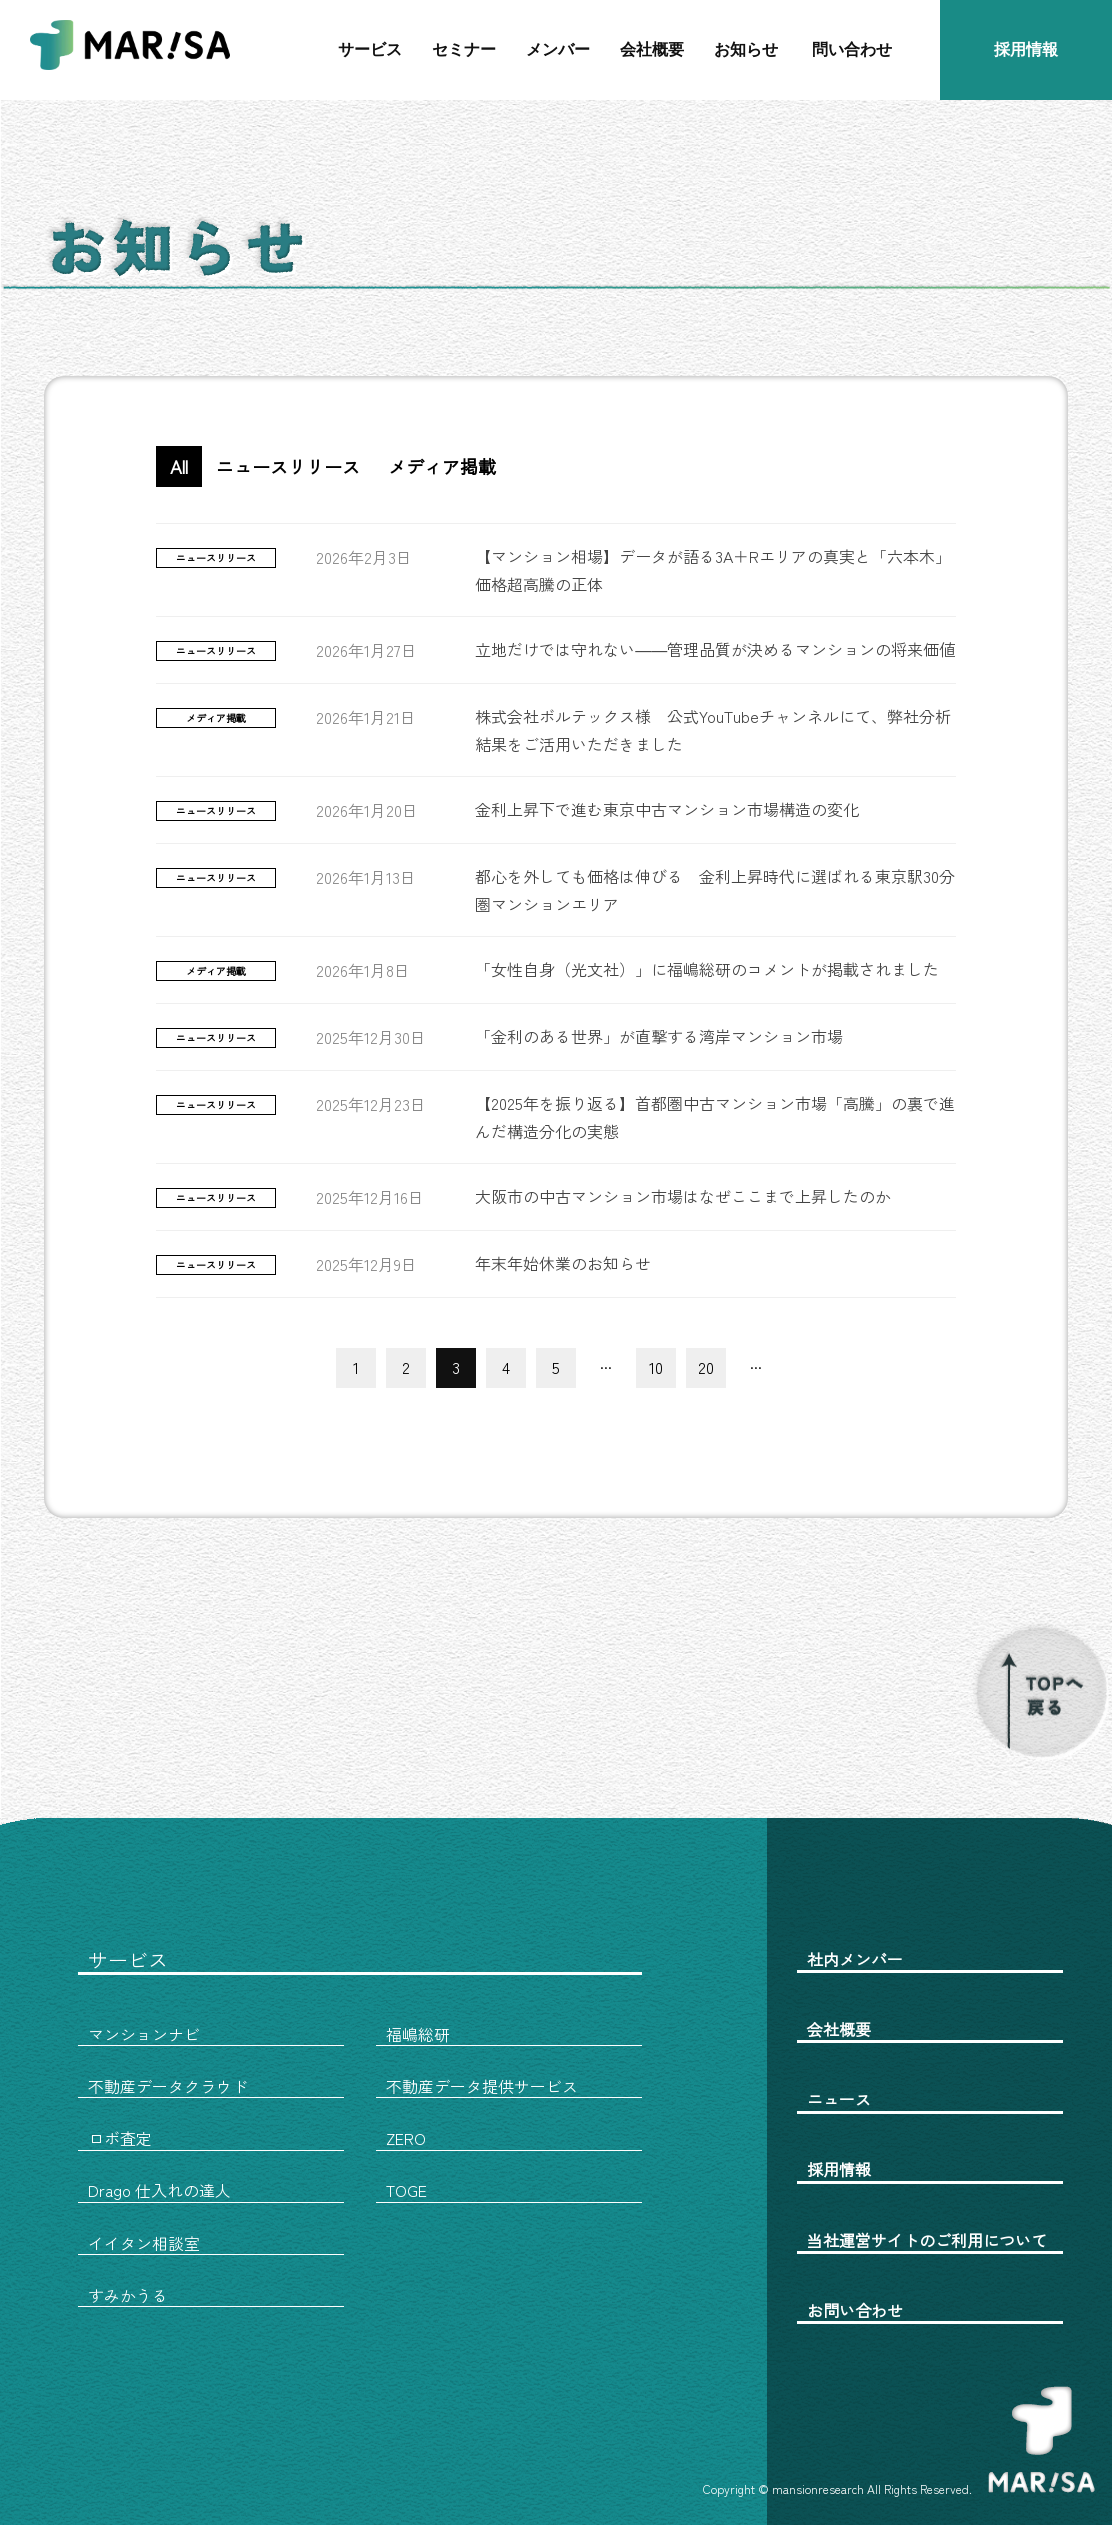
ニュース (839, 2099)
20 (706, 1367)
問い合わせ (852, 49)
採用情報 (1026, 49)
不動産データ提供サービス (482, 2086)
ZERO (406, 2138)
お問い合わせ (855, 2310)
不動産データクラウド (168, 2086)
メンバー (558, 49)
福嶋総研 (418, 2034)
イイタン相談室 (144, 2243)
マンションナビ (144, 2034)
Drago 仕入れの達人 (159, 2190)
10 (656, 1367)
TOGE (406, 2190)
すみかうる (128, 2295)
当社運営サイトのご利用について (927, 2240)
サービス (370, 49)
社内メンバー (855, 1959)
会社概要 (652, 49)
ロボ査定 (120, 2138)
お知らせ (746, 49)
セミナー (464, 49)
